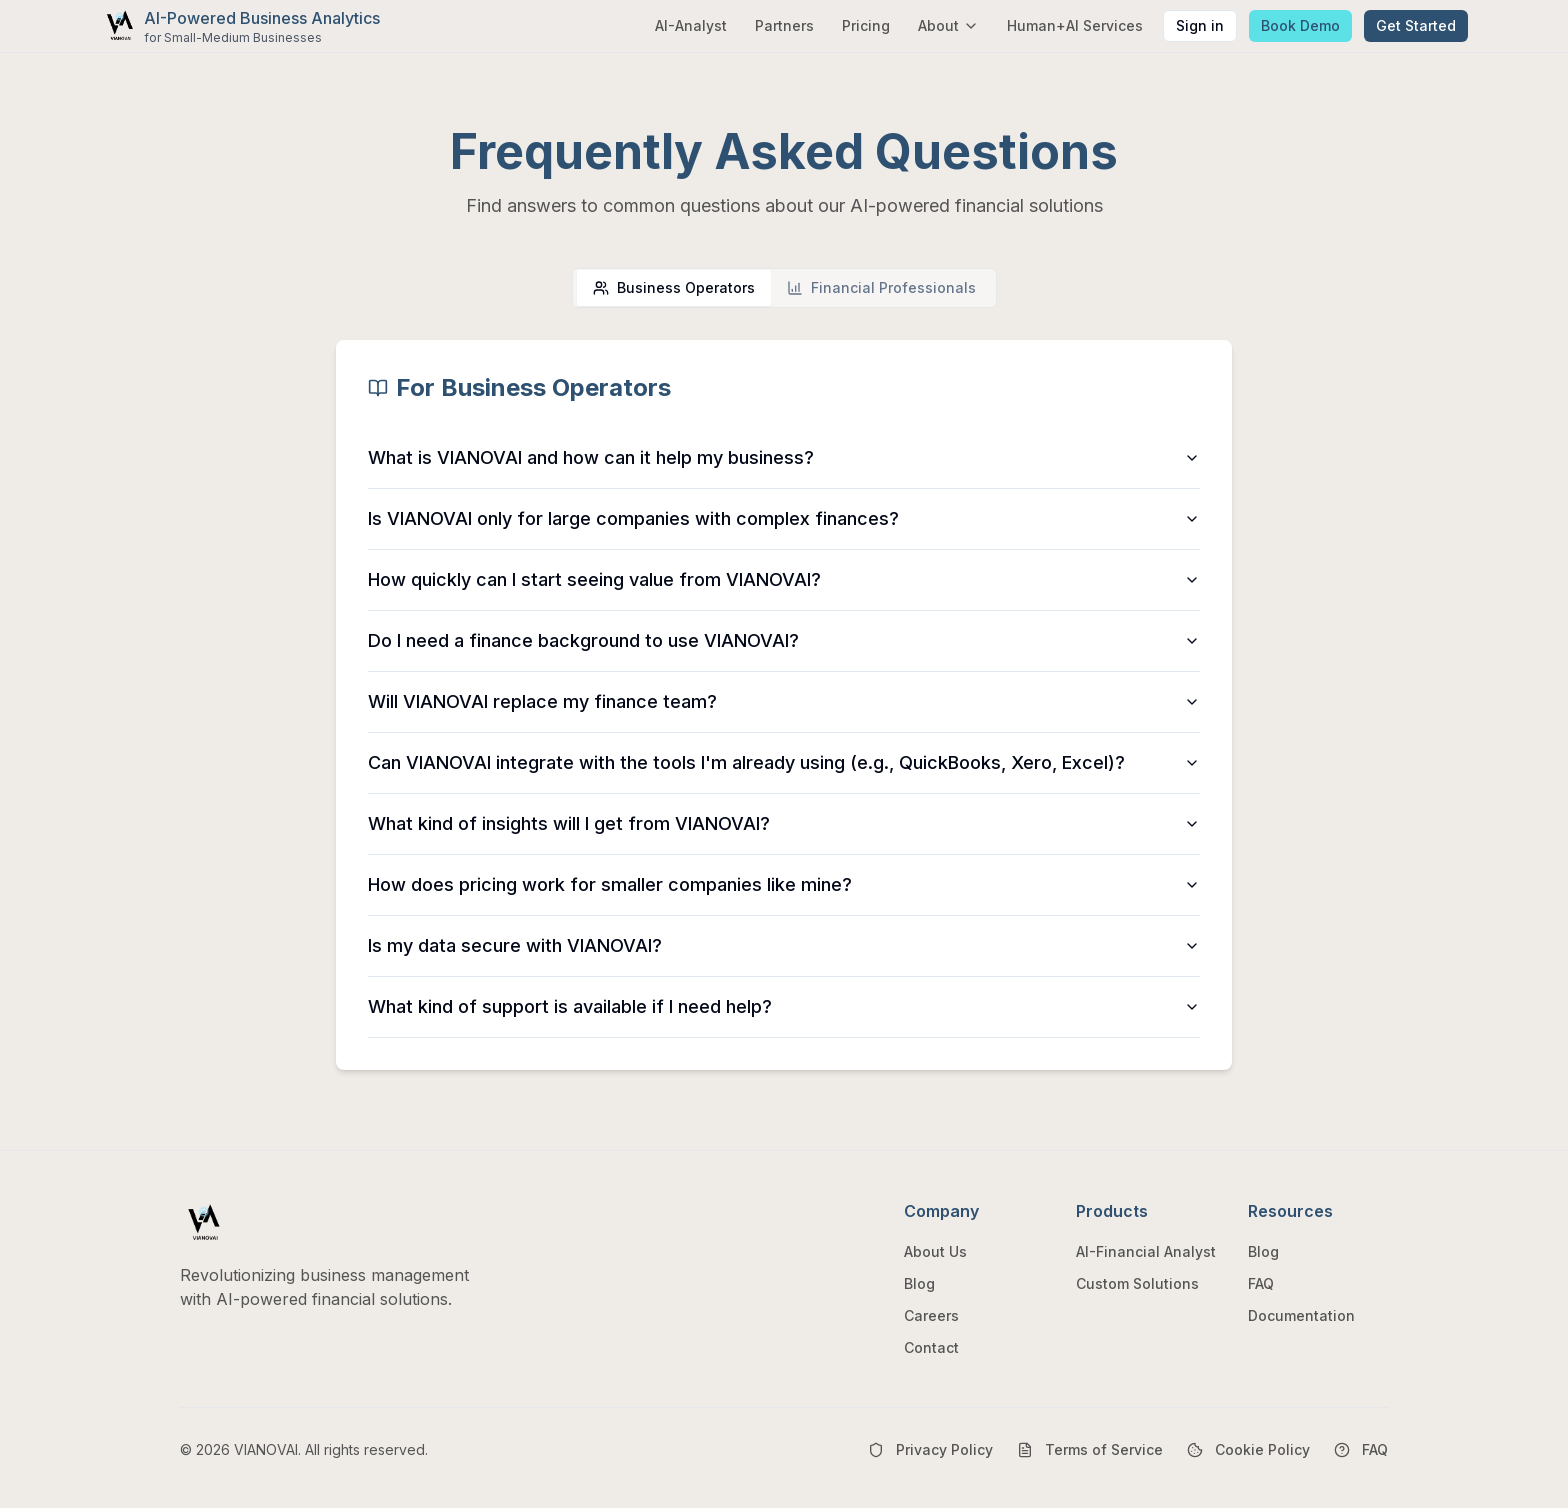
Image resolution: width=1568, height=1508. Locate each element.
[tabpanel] (784, 705)
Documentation (1301, 1315)
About (948, 25)
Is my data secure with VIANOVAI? (784, 945)
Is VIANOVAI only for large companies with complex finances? (784, 518)
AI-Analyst (691, 25)
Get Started (1416, 25)
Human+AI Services (1075, 25)
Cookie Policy (1248, 1449)
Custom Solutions (1137, 1283)
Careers (931, 1315)
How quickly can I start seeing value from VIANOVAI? (784, 579)
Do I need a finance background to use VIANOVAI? (784, 640)
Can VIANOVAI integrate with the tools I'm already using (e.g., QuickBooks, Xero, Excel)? (784, 762)
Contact (931, 1347)
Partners (784, 25)
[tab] (674, 288)
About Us (935, 1251)
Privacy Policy (930, 1449)
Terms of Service (1090, 1449)
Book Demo (1300, 25)
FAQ (1261, 1283)
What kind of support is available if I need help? (784, 1006)
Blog (919, 1283)
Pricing (866, 25)
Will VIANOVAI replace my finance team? (784, 701)
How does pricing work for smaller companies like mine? (784, 884)
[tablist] (784, 288)
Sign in (1200, 25)
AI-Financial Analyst (1146, 1251)
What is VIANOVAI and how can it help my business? (784, 457)
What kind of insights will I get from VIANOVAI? (784, 823)
